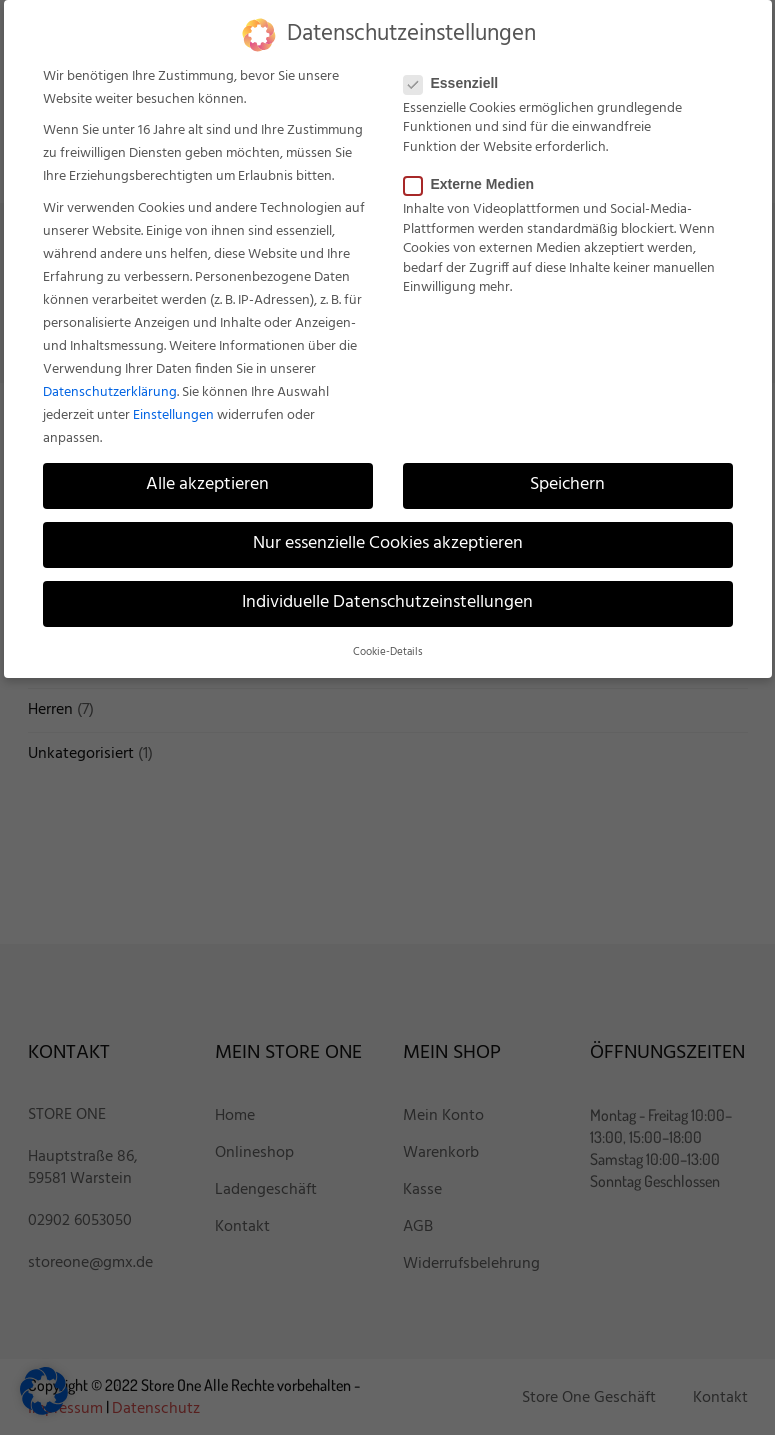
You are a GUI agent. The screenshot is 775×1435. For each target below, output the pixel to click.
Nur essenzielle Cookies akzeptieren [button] (388, 544)
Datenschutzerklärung (110, 392)
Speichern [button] (567, 485)
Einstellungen (173, 415)
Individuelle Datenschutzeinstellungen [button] (387, 603)
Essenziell (457, 83)
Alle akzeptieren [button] (207, 485)
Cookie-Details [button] (388, 652)
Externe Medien (475, 184)
